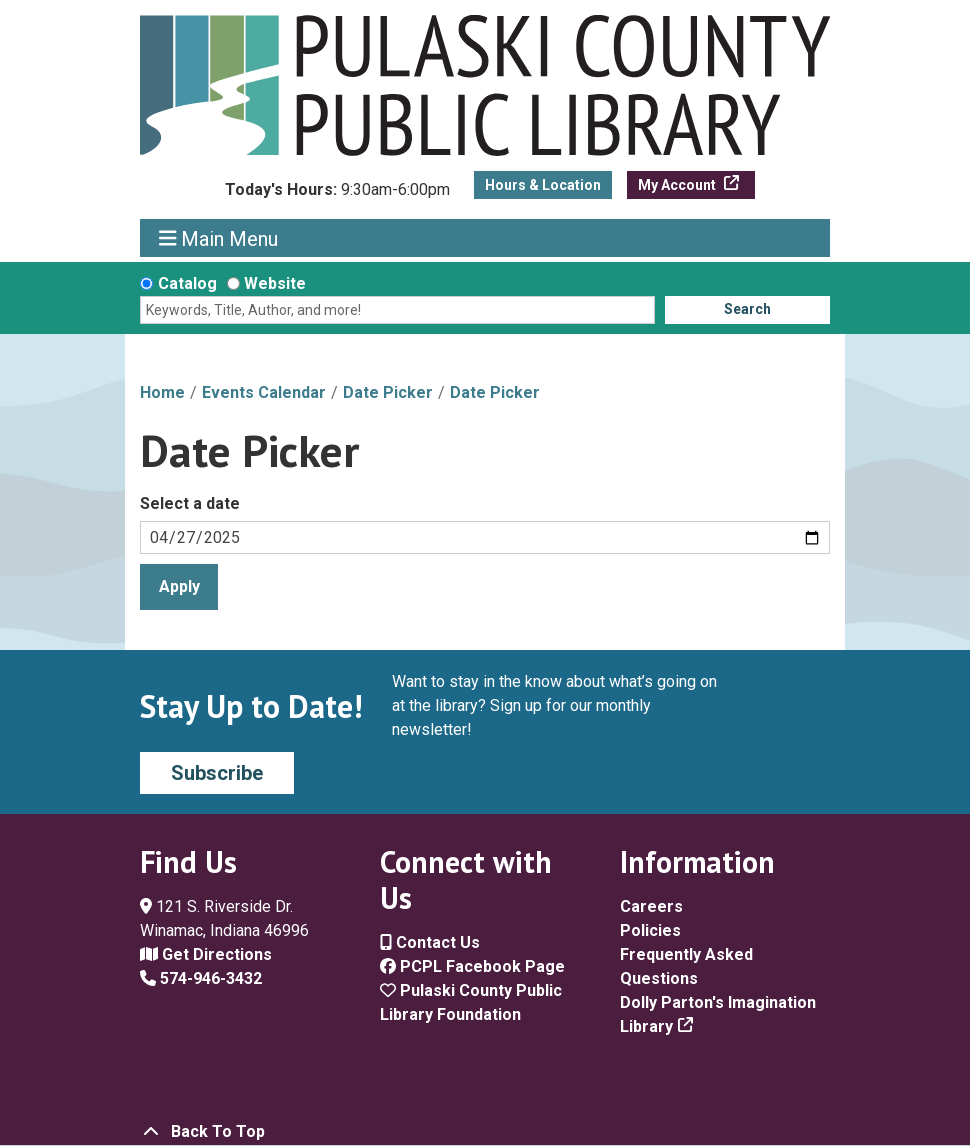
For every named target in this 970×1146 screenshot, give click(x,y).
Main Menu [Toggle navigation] (219, 238)
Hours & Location (543, 185)
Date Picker (388, 392)
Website (275, 283)
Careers (651, 906)
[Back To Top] (485, 1132)
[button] (337, 195)
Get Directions (206, 954)
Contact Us (430, 942)
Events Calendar (264, 392)
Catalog (187, 283)
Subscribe (217, 773)
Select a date (190, 503)
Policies (650, 930)
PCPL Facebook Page (472, 966)
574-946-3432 (201, 978)
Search (747, 309)
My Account (678, 185)
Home (162, 392)
